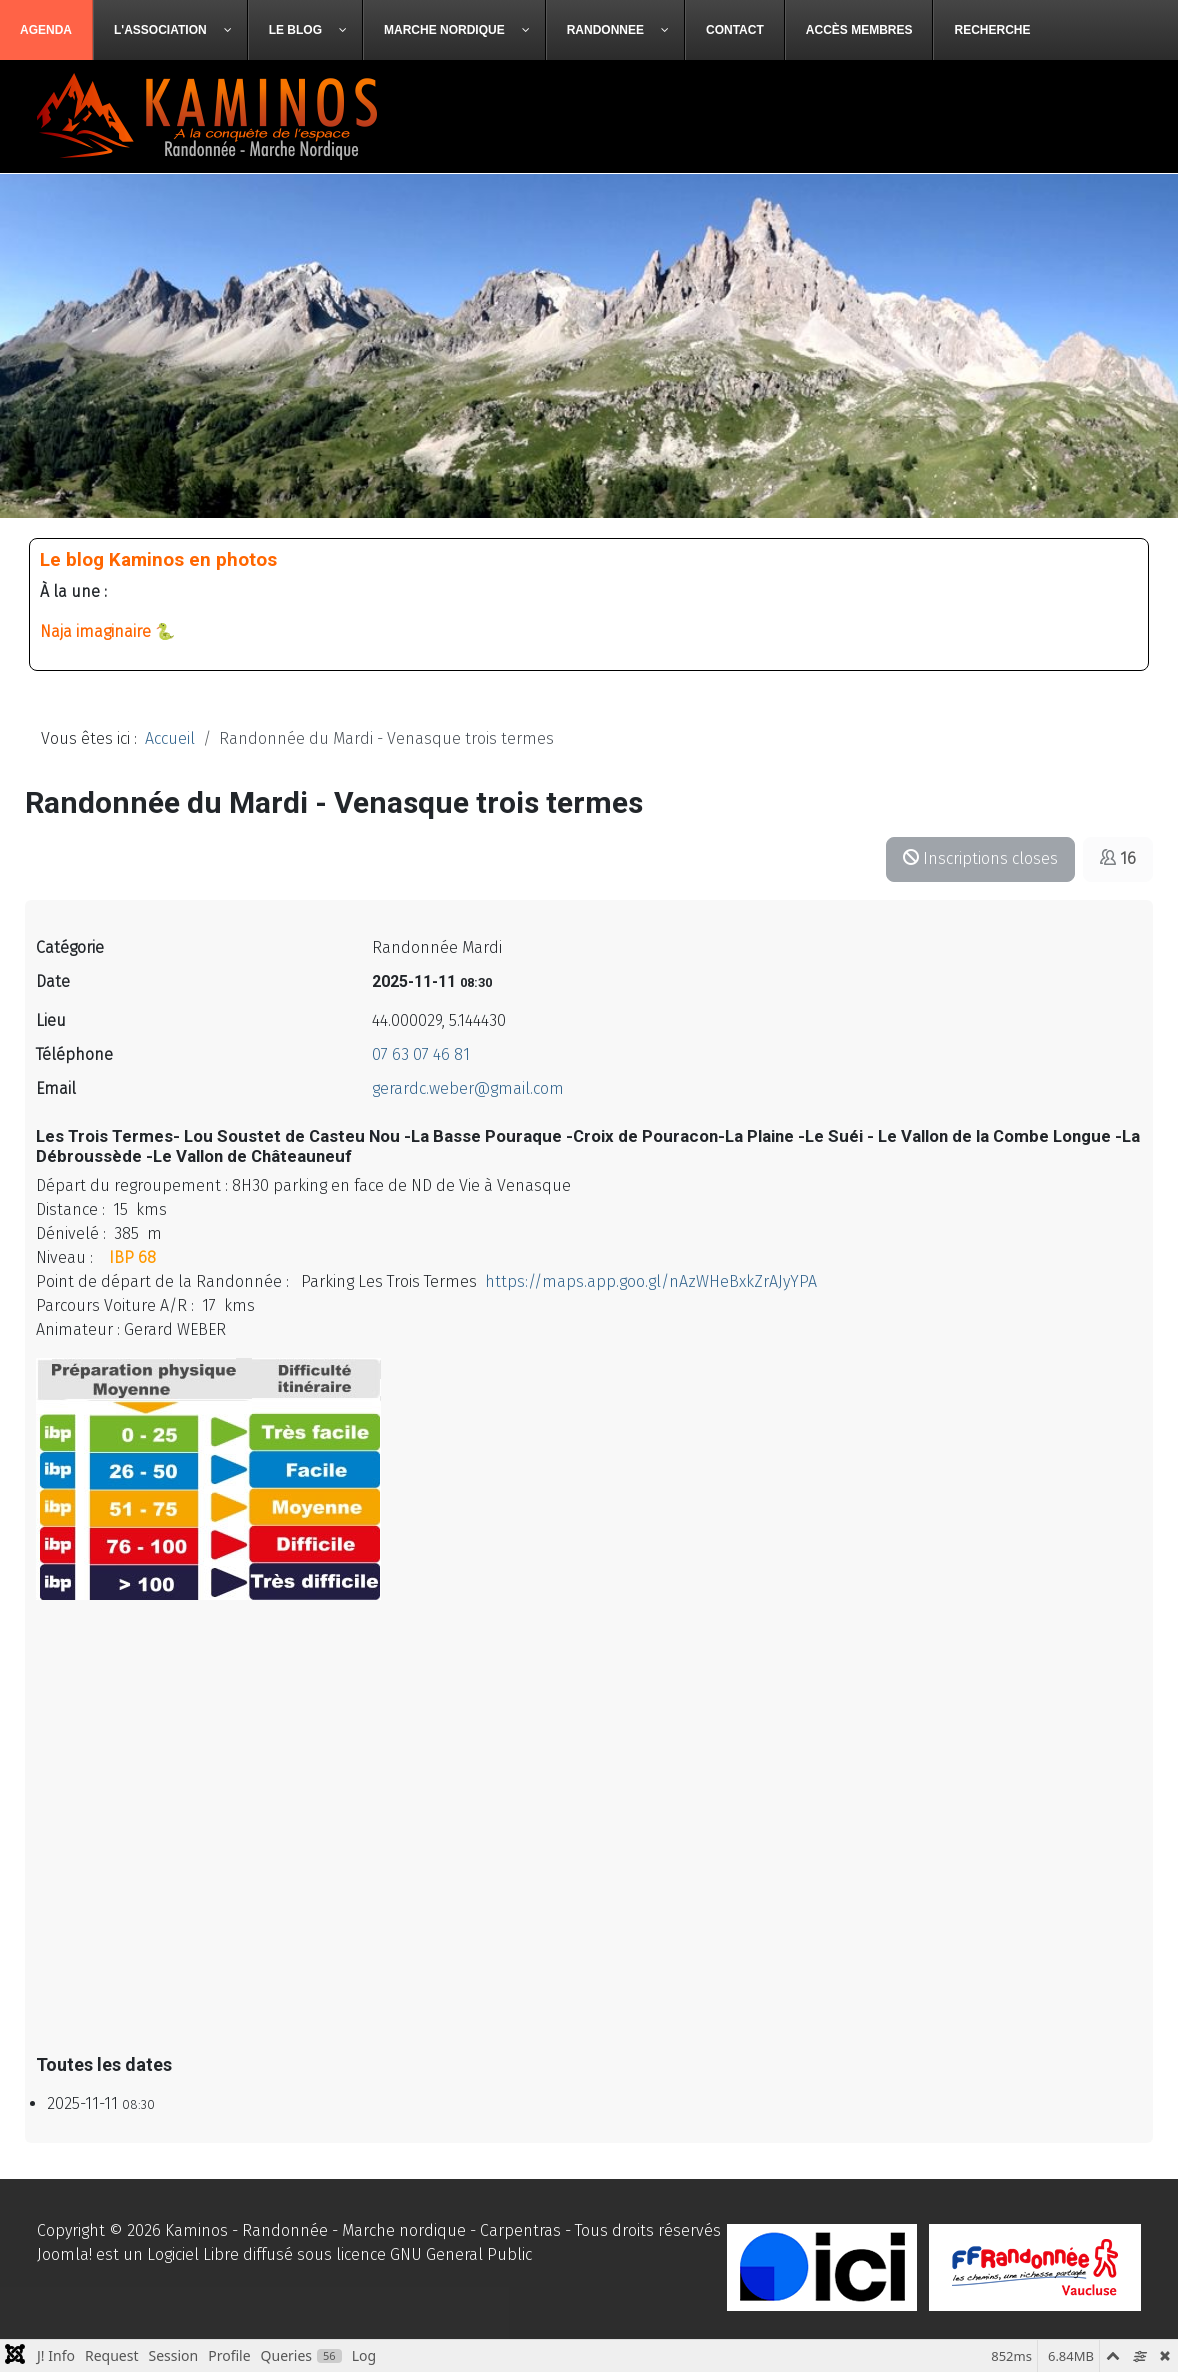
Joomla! (64, 2254)
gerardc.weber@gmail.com (468, 1088)
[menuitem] (46, 30)
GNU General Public (461, 2254)
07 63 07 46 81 (421, 1054)
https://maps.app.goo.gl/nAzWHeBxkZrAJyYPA (651, 1281)
